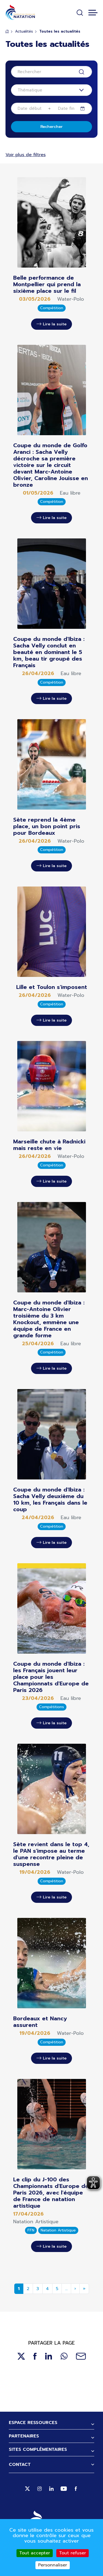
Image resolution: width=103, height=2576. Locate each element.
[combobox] (51, 90)
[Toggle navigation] (93, 12)
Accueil (7, 31)
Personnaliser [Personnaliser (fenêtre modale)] (52, 2565)
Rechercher (51, 127)
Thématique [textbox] (30, 90)
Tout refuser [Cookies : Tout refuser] (72, 2553)
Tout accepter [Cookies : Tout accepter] (34, 2553)
